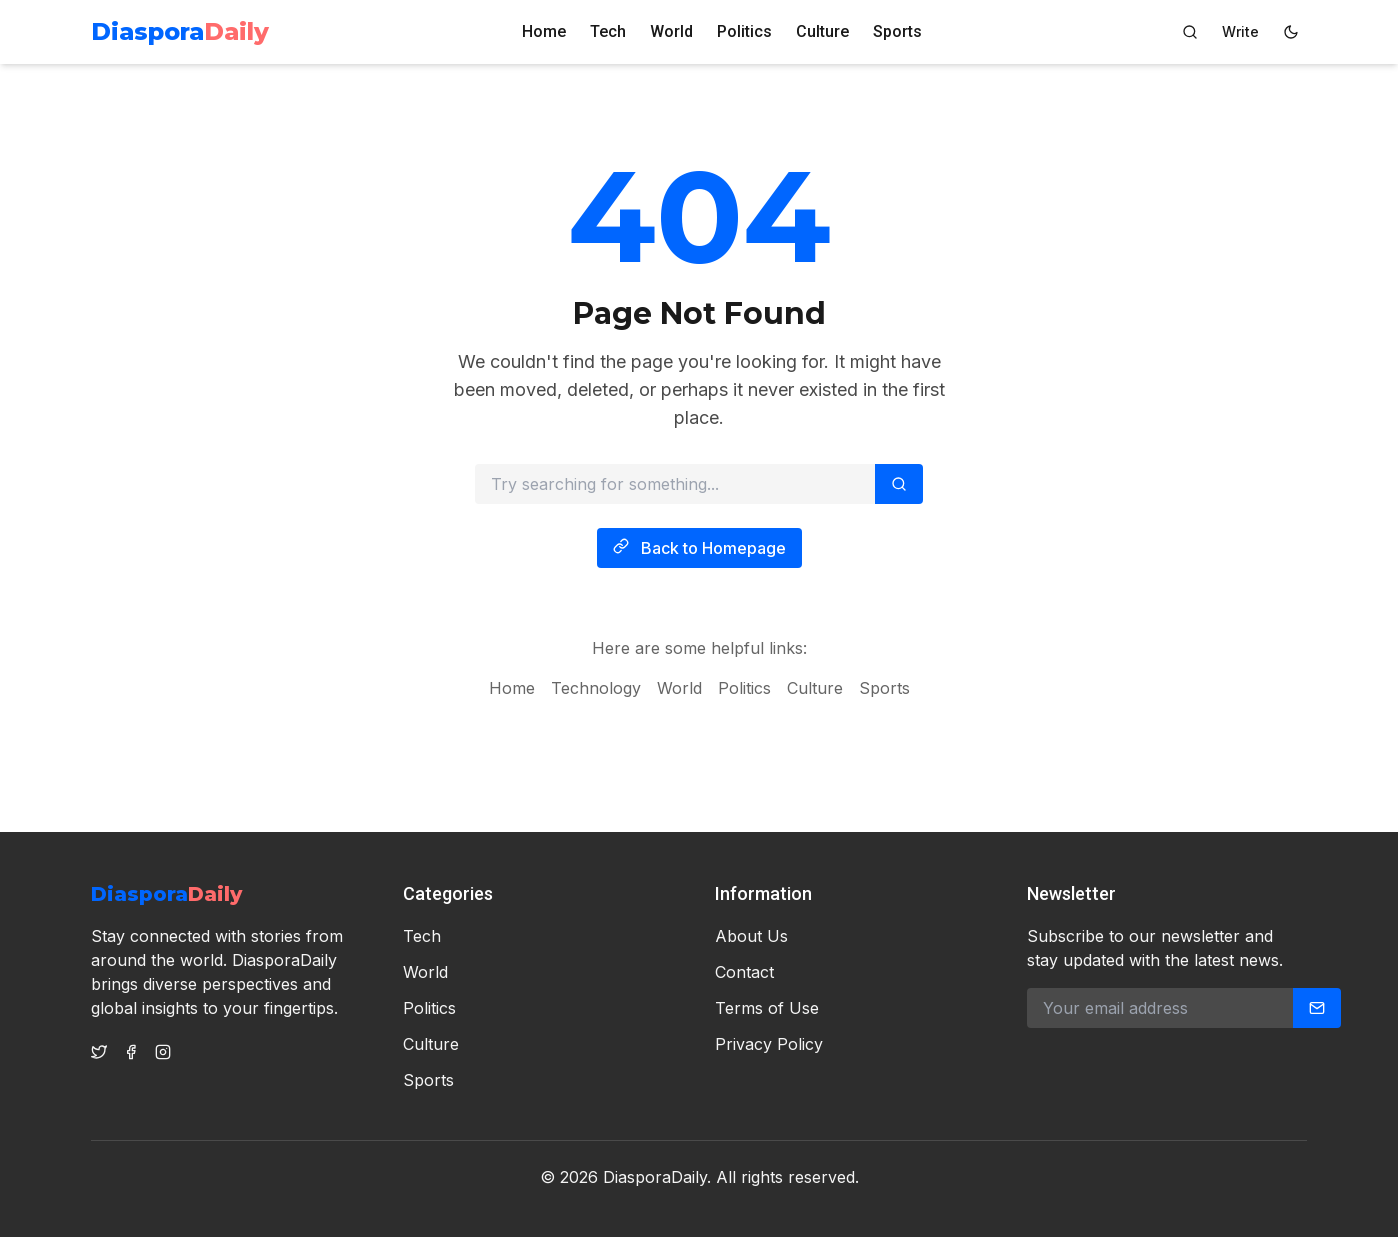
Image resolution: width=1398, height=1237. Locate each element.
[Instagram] (163, 1052)
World (671, 31)
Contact (744, 972)
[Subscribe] (1317, 1008)
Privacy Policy (769, 1044)
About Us (751, 936)
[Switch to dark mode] (1291, 32)
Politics (744, 31)
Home (544, 31)
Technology (596, 692)
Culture (822, 31)
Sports (897, 31)
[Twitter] (99, 1052)
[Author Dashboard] (1240, 32)
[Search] (1190, 32)
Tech (608, 31)
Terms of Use (767, 1008)
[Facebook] (131, 1052)
